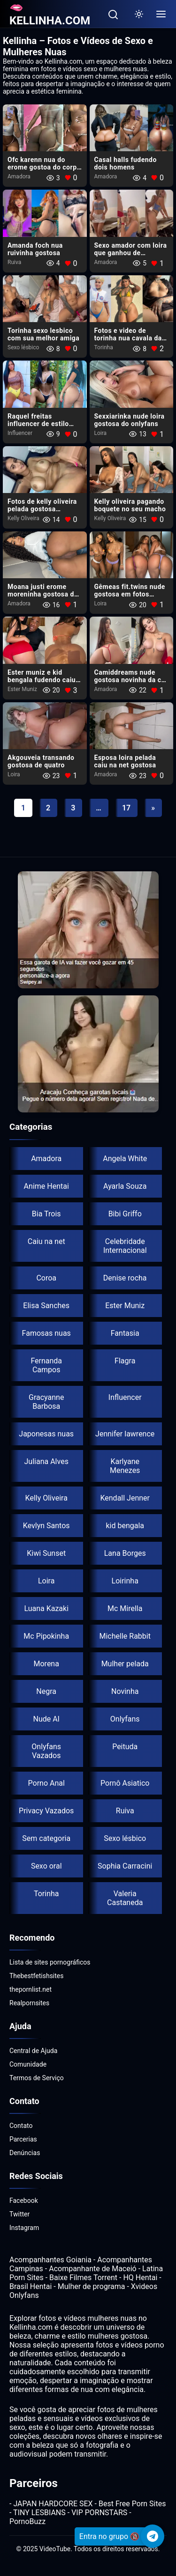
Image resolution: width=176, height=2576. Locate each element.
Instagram (24, 2227)
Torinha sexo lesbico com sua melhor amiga (43, 334)
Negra (46, 1691)
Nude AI (46, 1719)
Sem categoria (46, 1838)
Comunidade (27, 2064)
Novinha (124, 1691)
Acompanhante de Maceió (93, 2268)
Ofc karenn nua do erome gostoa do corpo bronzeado (44, 167)
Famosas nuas (46, 1333)
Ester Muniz (22, 689)
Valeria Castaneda (125, 1898)
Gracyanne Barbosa (46, 1402)
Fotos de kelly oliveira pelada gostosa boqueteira (42, 509)
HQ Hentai (140, 2277)
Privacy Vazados (46, 1810)
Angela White (125, 1158)
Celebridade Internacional (125, 1246)
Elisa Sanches (46, 1305)
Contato (20, 2125)
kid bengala (125, 1525)
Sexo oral (46, 1866)
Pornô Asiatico (124, 1783)
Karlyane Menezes (125, 1466)
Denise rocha (125, 1277)
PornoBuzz (27, 2521)
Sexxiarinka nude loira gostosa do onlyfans (129, 419)
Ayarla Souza (124, 1186)
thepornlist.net (30, 1989)
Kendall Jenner (125, 1498)
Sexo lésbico (23, 347)
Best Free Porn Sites (132, 2503)
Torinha (103, 347)
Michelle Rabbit (125, 1636)
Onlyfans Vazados (46, 1751)
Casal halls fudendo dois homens (125, 163)
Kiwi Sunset (46, 1553)
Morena (46, 1663)
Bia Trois (46, 1213)
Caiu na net (46, 1241)
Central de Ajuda (33, 2050)
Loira (100, 433)
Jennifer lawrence (124, 1433)
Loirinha (125, 1580)
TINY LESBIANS (39, 2512)
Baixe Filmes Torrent (83, 2277)
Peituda (125, 1746)
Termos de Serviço (36, 2078)
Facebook (23, 2200)
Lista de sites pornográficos (50, 1962)
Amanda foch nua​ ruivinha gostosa (35, 249)
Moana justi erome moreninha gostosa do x (43, 594)
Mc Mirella (124, 1608)
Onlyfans (125, 1719)
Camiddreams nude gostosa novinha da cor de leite (131, 680)
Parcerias (23, 2139)
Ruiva (14, 262)
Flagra (125, 1360)
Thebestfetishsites (36, 1976)
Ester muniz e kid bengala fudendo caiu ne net (42, 680)
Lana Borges (125, 1553)
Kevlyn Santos (46, 1525)
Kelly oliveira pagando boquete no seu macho (130, 505)
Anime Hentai (46, 1186)
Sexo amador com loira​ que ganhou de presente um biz (130, 253)
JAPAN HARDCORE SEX (52, 2503)
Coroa (46, 1277)
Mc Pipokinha (46, 1636)
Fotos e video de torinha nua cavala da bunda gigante (128, 338)
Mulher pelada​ (125, 1663)
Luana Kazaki (46, 1608)
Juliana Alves (46, 1461)
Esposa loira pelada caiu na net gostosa (125, 761)
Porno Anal (46, 1783)
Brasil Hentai (30, 2286)
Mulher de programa (91, 2286)
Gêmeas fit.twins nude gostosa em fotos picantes (129, 594)
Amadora (19, 176)
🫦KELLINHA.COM (49, 14)
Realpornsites (29, 2003)
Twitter (19, 2214)
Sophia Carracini (125, 1866)
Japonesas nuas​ (46, 1433)
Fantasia (125, 1333)
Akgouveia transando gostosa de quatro (41, 761)
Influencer (20, 433)
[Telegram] (152, 2536)
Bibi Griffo (125, 1213)
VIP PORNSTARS (99, 2512)
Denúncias (24, 2152)
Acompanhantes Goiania (50, 2259)
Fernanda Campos (46, 1365)
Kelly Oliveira (23, 518)
